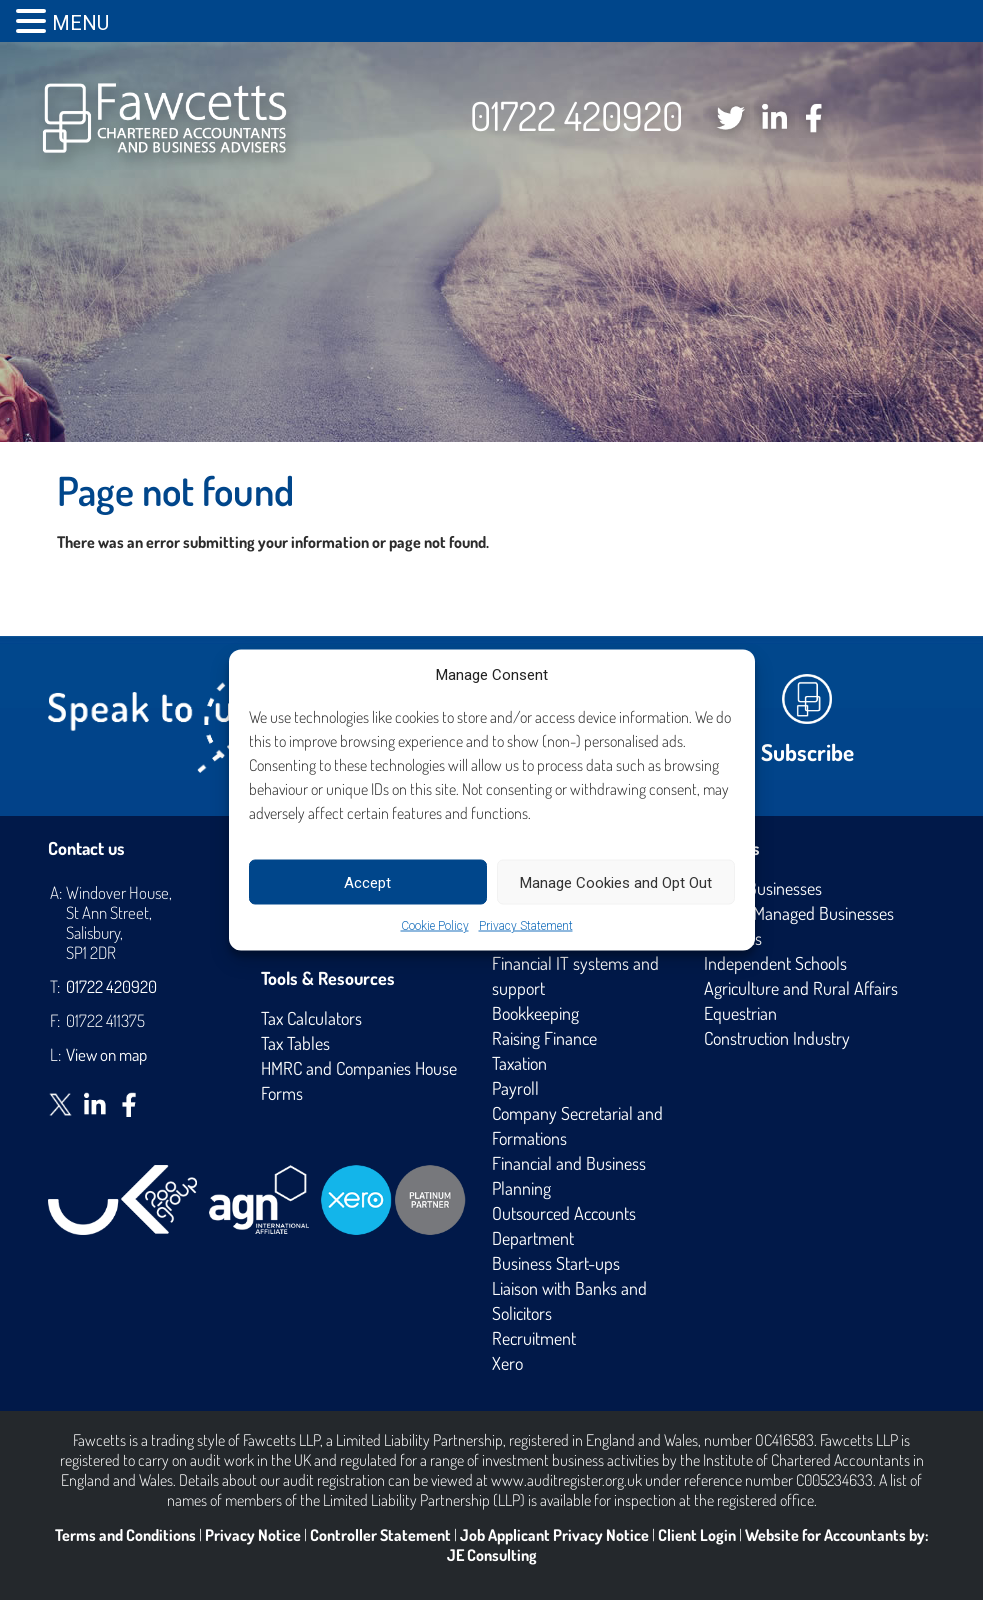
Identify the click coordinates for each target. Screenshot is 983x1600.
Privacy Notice (253, 1535)
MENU (80, 23)
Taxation (519, 1063)
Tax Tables (295, 1043)
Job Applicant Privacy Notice (554, 1535)
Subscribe (807, 751)
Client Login (697, 1535)
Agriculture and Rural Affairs (801, 988)
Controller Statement (380, 1535)
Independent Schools (775, 963)
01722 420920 (576, 115)
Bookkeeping (535, 1013)
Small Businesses (763, 888)
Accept (367, 882)
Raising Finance (544, 1038)
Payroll (515, 1088)
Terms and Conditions (125, 1535)
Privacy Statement (526, 926)
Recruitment (534, 1338)
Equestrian (740, 1013)
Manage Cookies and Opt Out (616, 882)
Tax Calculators (311, 1018)
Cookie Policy (435, 926)
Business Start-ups (556, 1263)
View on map (106, 1054)
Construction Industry (777, 1038)
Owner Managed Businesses (799, 913)
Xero (507, 1363)
